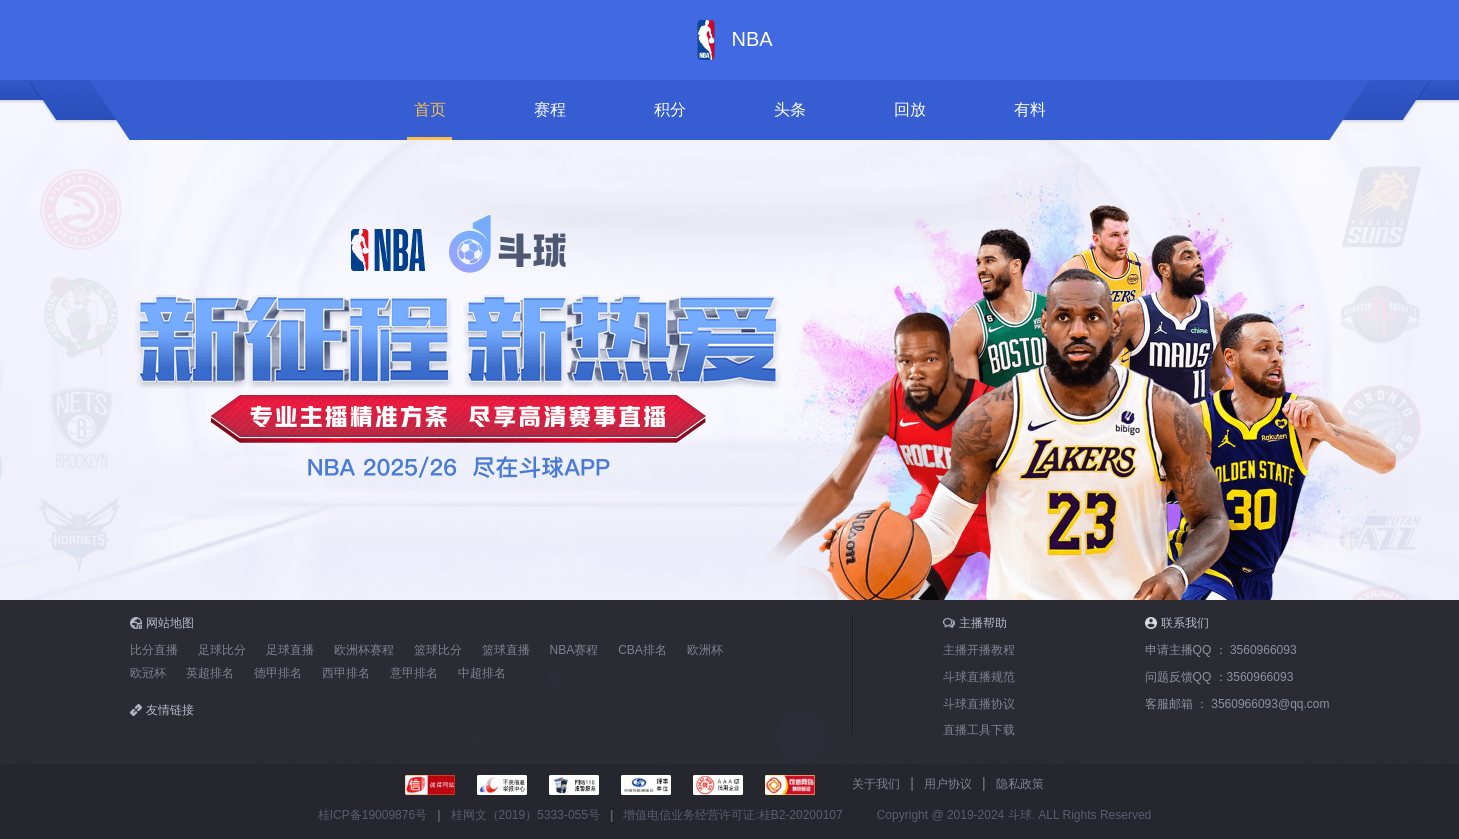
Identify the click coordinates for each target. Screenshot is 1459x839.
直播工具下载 (979, 730)
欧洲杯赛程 (364, 650)
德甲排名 (278, 673)
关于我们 (876, 784)
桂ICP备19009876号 (372, 815)
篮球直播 (506, 650)
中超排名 (482, 673)
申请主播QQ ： (1221, 650)
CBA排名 (642, 650)
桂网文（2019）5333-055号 (525, 815)
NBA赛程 (574, 650)
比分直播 (154, 650)
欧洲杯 (705, 650)
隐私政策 (1020, 784)
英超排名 (210, 673)
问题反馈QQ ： (1219, 677)
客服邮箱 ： (1237, 704)
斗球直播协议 (979, 704)
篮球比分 (438, 650)
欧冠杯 (148, 673)
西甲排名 (346, 673)
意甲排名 (414, 673)
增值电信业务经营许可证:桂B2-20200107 (732, 815)
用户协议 (948, 784)
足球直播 (290, 650)
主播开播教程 (979, 650)
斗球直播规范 (979, 677)
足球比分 (222, 650)
